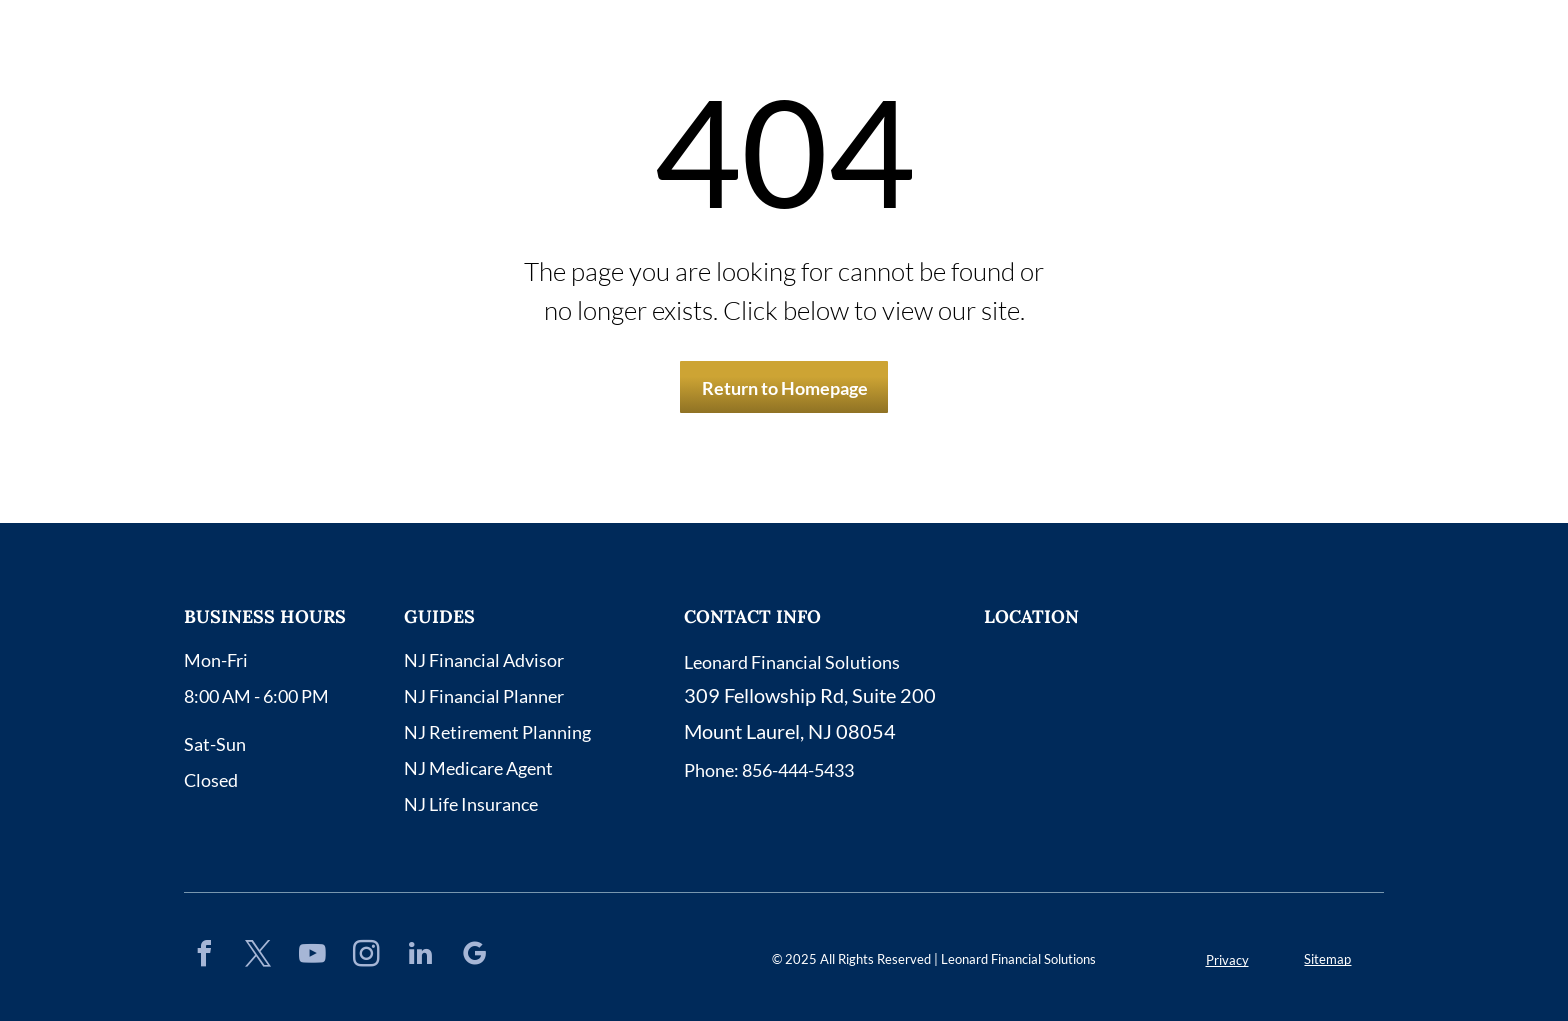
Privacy (1227, 960)
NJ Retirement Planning (497, 732)
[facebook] (204, 956)
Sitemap (1327, 959)
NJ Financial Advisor (484, 660)
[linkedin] (420, 956)
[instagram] (366, 956)
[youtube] (312, 956)
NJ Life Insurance (471, 804)
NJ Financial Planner (484, 696)
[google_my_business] (474, 956)
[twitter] (258, 956)
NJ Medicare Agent (478, 768)
